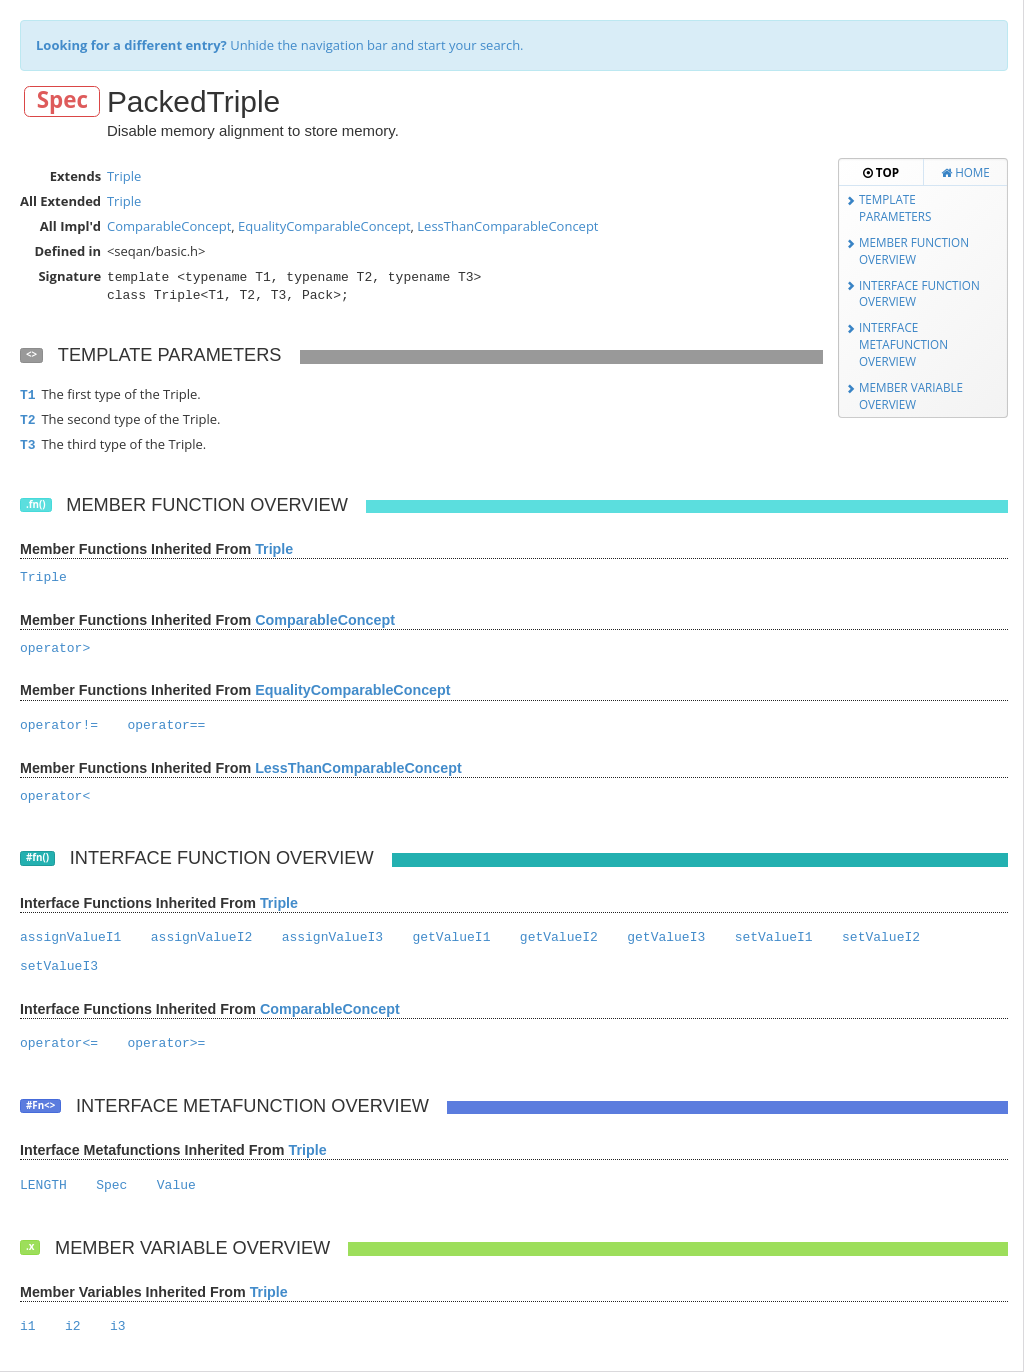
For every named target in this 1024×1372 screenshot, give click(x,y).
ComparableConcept (169, 226)
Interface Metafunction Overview (903, 343)
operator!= (59, 725)
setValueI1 (774, 937)
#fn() (37, 857)
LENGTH (43, 1185)
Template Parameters (895, 207)
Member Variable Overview (911, 395)
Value (176, 1185)
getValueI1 (451, 937)
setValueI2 (881, 937)
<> (31, 354)
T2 (28, 420)
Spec (62, 100)
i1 (28, 1326)
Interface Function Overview (919, 293)
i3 (118, 1326)
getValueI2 (559, 937)
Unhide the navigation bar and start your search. (280, 45)
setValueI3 (59, 966)
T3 (28, 445)
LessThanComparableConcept (507, 226)
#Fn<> (40, 1105)
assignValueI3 (332, 937)
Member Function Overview (914, 250)
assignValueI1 (70, 937)
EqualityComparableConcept (324, 226)
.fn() (36, 504)
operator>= (166, 1043)
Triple (124, 176)
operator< (55, 796)
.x (30, 1246)
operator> (55, 648)
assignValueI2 (201, 937)
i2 (73, 1326)
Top (881, 172)
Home (965, 172)
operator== (166, 725)
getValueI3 (666, 937)
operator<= (59, 1043)
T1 (28, 395)
